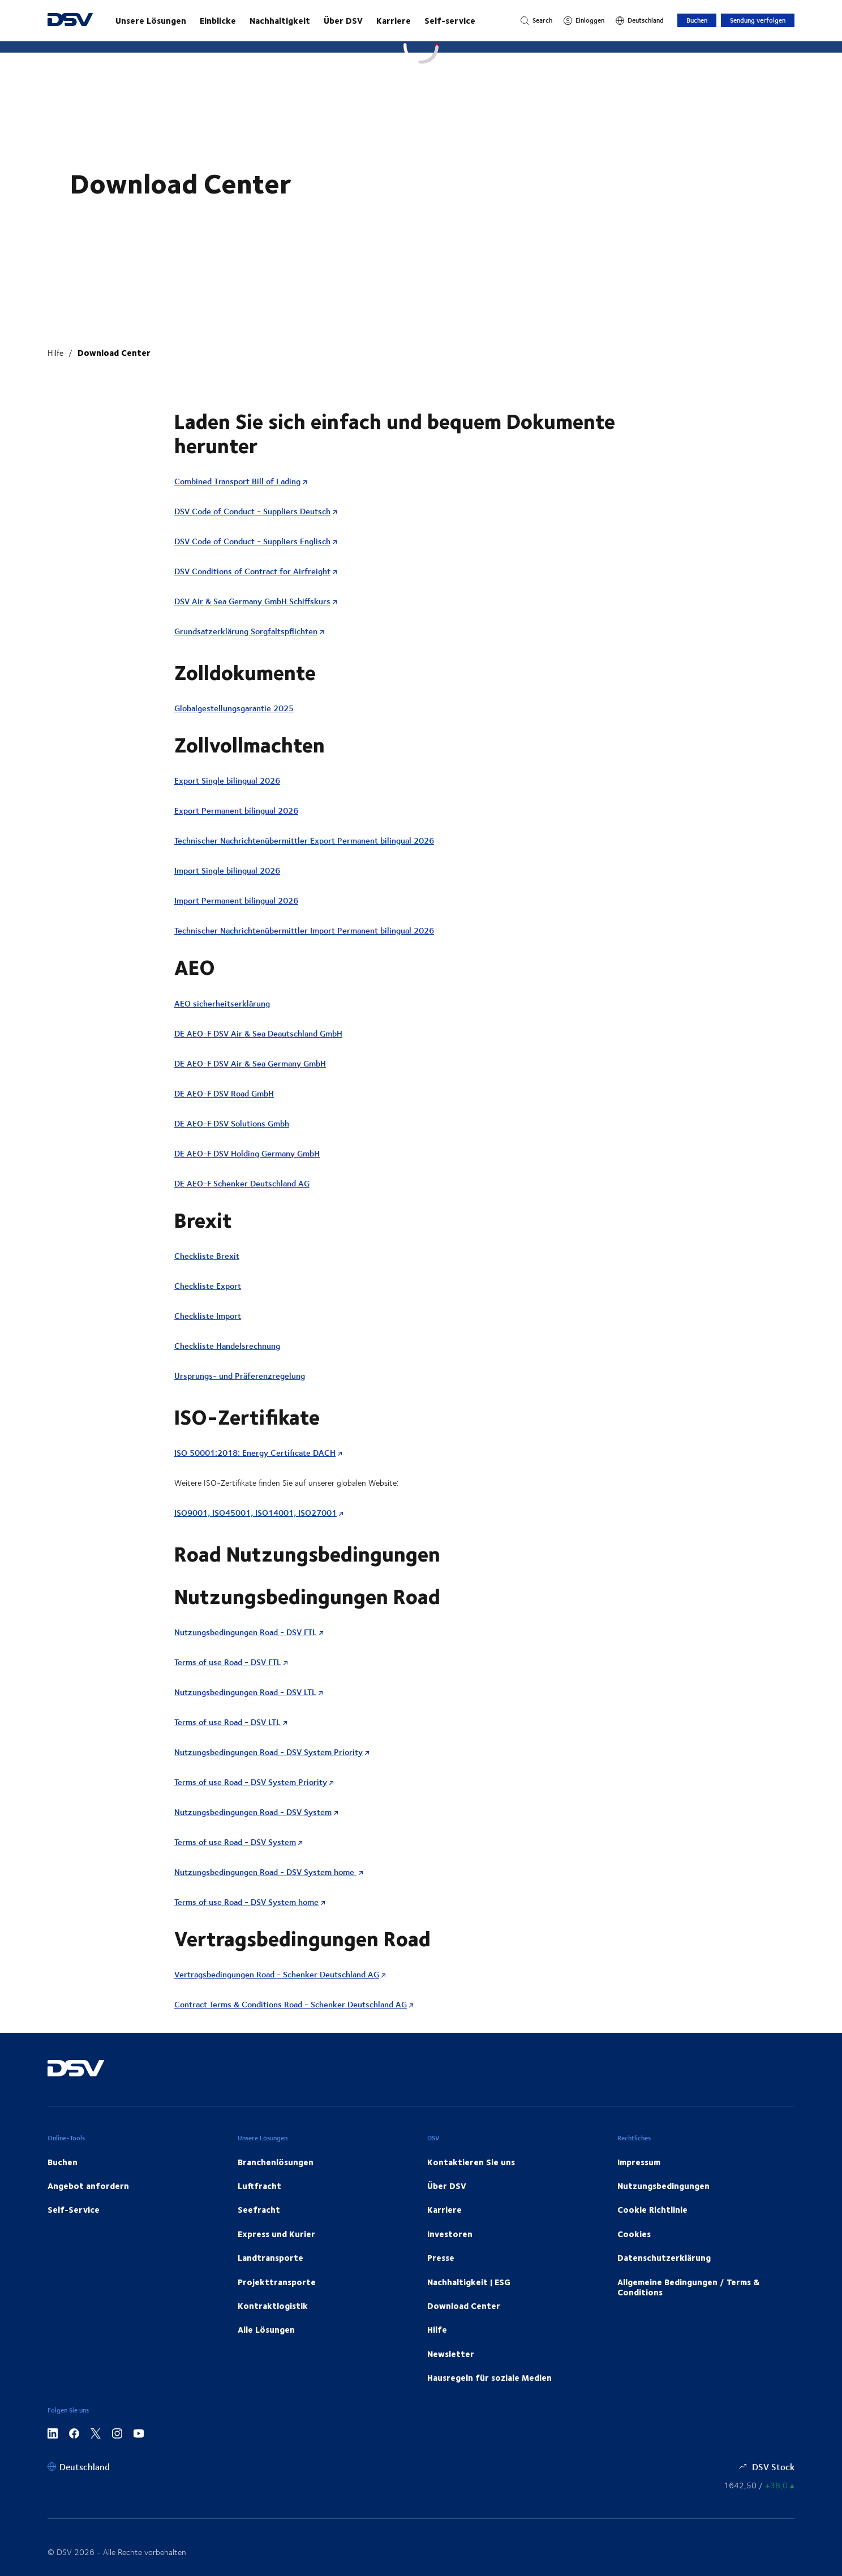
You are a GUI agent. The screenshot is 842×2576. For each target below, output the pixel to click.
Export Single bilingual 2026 (227, 780)
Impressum (638, 2162)
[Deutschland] (640, 20)
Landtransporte (270, 2257)
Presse (440, 2257)
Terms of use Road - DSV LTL (227, 1721)
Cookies (634, 2233)
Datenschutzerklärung (664, 2257)
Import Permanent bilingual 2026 (236, 900)
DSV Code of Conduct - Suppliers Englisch (252, 541)
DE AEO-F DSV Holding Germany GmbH (247, 1153)
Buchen (696, 20)
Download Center (114, 352)
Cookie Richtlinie (652, 2209)
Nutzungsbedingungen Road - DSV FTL (245, 1632)
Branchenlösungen (275, 2162)
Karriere (393, 20)
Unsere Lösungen (150, 20)
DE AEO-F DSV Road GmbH (224, 1093)
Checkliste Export (207, 1285)
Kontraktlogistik (273, 2305)
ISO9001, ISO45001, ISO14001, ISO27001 (255, 1512)
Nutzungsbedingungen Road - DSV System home (265, 1871)
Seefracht (259, 2209)
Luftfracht (259, 2185)
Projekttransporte (277, 2282)
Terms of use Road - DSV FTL (227, 1661)
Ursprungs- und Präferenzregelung (239, 1375)
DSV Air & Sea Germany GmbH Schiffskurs (252, 601)
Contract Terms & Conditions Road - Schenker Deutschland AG (290, 2004)
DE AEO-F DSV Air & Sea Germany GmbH (250, 1063)
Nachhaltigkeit (280, 20)
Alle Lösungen (266, 2329)
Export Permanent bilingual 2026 (236, 810)
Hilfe (55, 353)
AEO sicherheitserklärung (222, 1003)
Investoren (449, 2233)
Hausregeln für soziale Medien (489, 2377)
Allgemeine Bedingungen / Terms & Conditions (688, 2287)
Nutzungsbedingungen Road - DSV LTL (245, 1691)
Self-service (449, 20)
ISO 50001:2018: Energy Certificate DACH (255, 1452)
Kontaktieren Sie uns (471, 2162)
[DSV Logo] (70, 20)
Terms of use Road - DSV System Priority (250, 1781)
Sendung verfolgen (757, 20)
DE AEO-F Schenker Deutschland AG (242, 1183)
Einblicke (218, 20)
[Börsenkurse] (759, 2485)
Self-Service (74, 2209)
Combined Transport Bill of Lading (237, 481)
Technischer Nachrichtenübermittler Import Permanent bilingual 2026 (304, 930)
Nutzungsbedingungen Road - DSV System (253, 1811)
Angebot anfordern (88, 2185)
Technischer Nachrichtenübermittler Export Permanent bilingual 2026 (304, 840)
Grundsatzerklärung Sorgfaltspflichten (245, 631)
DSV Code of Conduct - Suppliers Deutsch (252, 511)
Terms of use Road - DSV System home (246, 1901)
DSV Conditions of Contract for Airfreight (252, 571)
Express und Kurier (276, 2233)
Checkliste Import (207, 1315)
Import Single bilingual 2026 (227, 870)
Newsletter (450, 2353)
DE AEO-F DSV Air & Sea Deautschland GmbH (258, 1033)
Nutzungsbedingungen (663, 2185)
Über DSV (343, 20)
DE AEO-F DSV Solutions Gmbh (231, 1123)
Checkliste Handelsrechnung (227, 1345)
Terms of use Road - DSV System (235, 1841)
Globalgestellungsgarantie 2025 (234, 708)
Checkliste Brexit (206, 1255)
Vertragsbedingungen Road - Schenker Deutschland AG (276, 1974)
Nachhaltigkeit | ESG (468, 2282)
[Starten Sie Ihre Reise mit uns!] (306, 20)
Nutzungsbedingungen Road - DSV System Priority (268, 1751)
